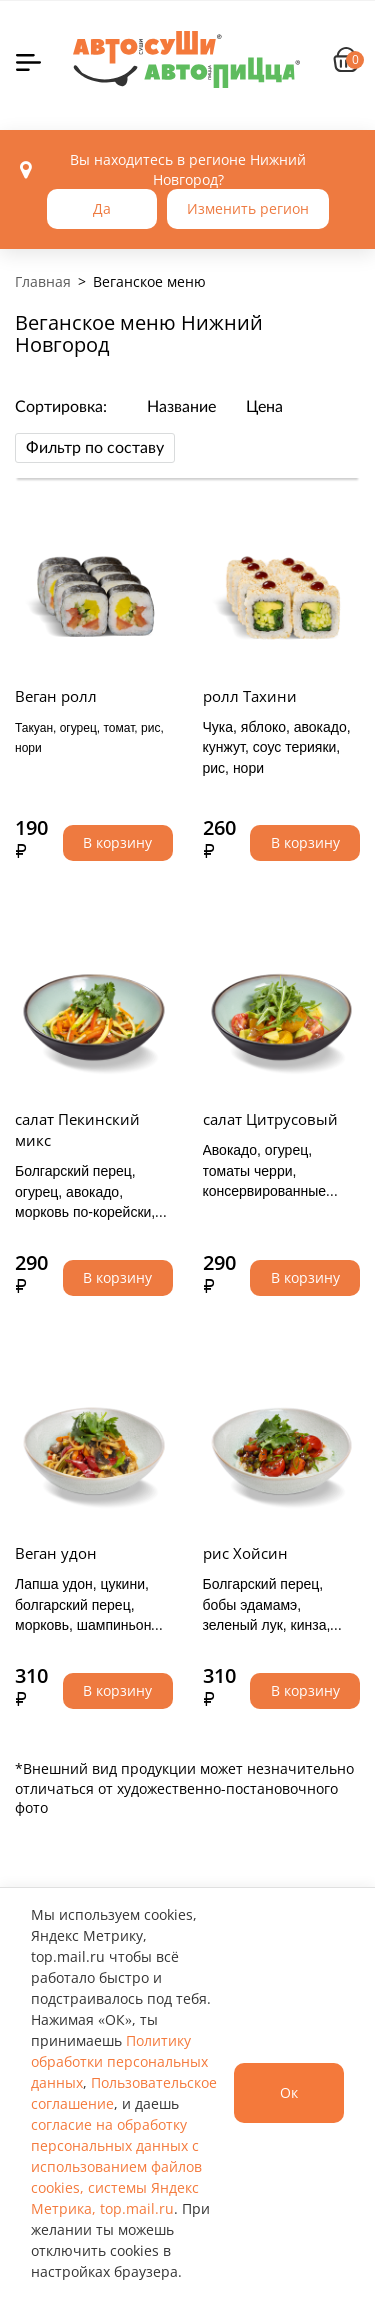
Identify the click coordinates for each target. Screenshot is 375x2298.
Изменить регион (248, 208)
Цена (264, 407)
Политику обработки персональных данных (119, 2061)
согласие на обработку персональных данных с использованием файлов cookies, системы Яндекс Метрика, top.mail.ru (116, 2166)
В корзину (117, 842)
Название (181, 407)
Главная (43, 281)
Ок (289, 2092)
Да (102, 208)
